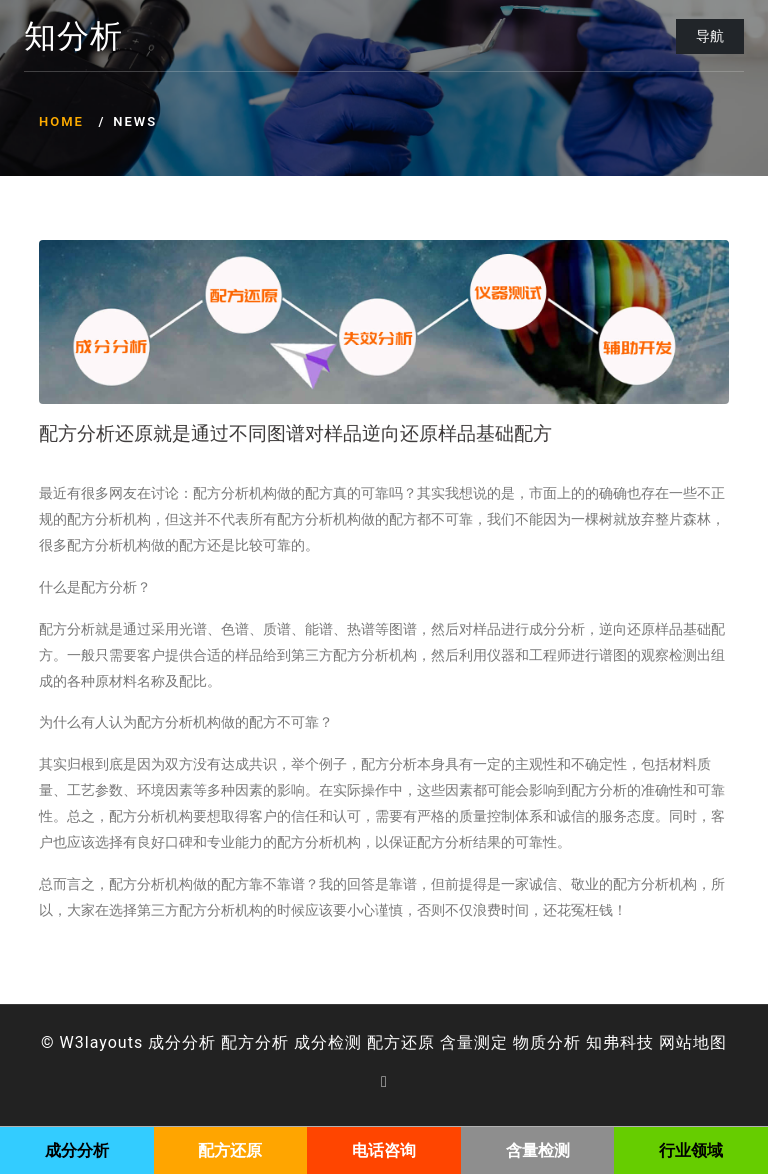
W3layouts (102, 1042)
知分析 (73, 37)
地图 (710, 1042)
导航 (710, 36)
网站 (676, 1042)
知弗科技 (620, 1042)
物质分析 (547, 1042)
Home (61, 121)
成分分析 (182, 1042)
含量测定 (474, 1042)
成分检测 (328, 1042)
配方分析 (255, 1042)
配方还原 (401, 1042)
